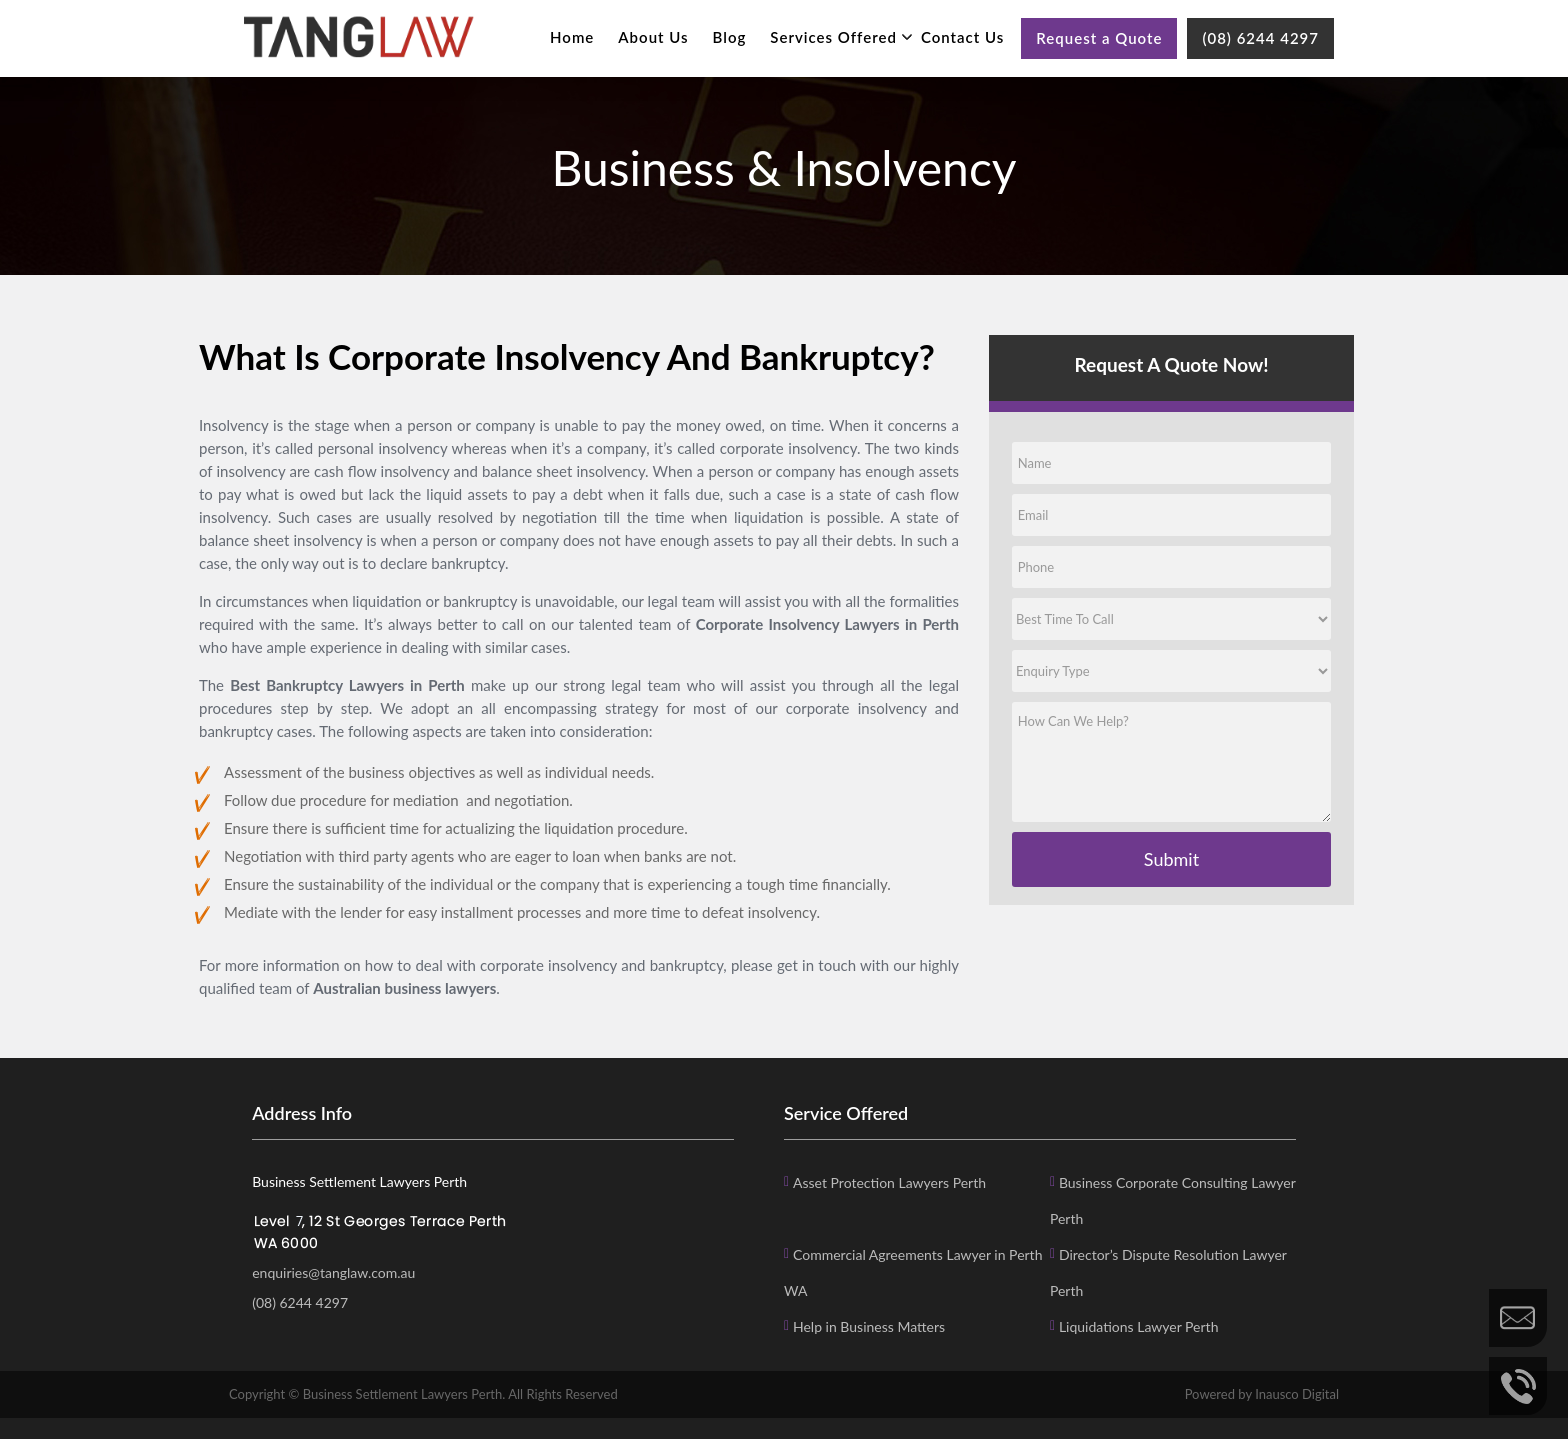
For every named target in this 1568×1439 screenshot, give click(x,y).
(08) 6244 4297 (1260, 38)
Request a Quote (1099, 38)
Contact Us (962, 37)
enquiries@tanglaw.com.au (333, 1272)
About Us (653, 37)
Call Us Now (1518, 1386)
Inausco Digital (1297, 1394)
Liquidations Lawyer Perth (1139, 1326)
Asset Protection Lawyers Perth (889, 1182)
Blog (730, 37)
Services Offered (833, 37)
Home (572, 37)
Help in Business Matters (869, 1326)
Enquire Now (1518, 1318)
